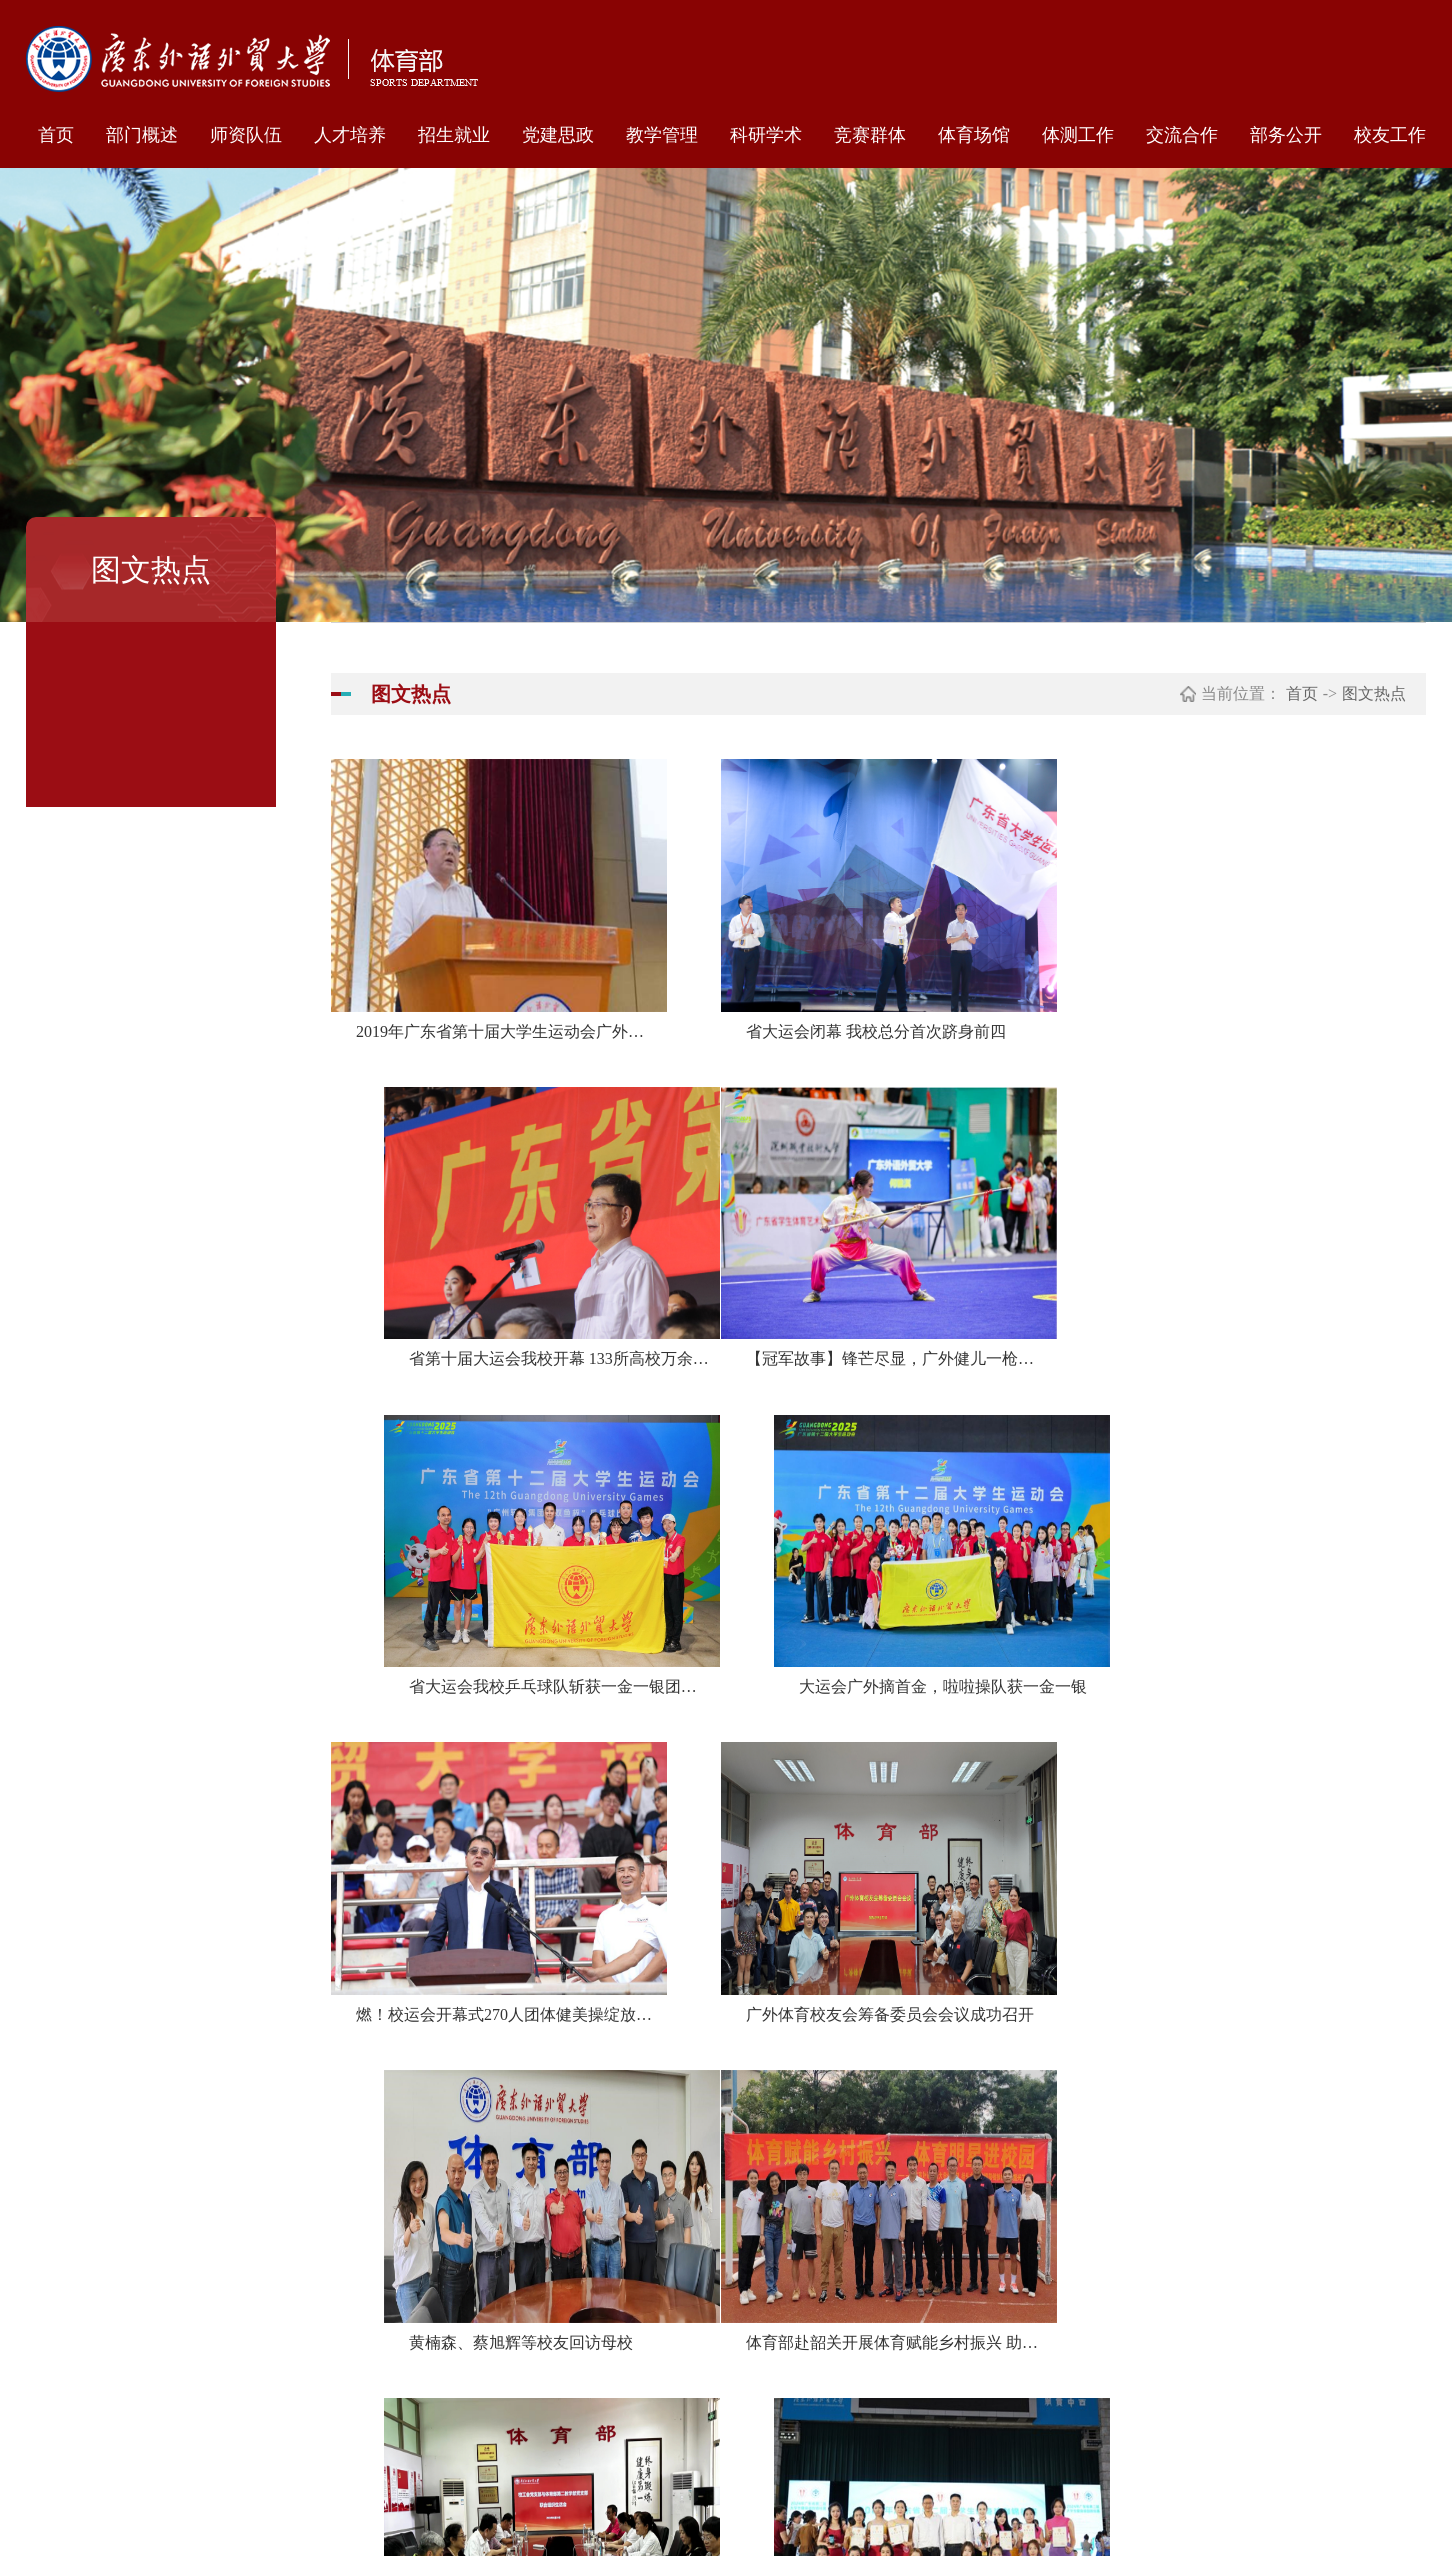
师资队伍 (246, 135)
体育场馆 (974, 135)
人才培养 (350, 135)
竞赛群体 (870, 135)
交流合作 (1182, 135)
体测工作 (1078, 135)
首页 (56, 135)
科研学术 (766, 135)
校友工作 (1390, 135)
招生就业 (454, 135)
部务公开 (1286, 135)
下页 (999, 2085)
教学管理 (662, 135)
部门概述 (142, 135)
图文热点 (1374, 693)
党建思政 (558, 135)
